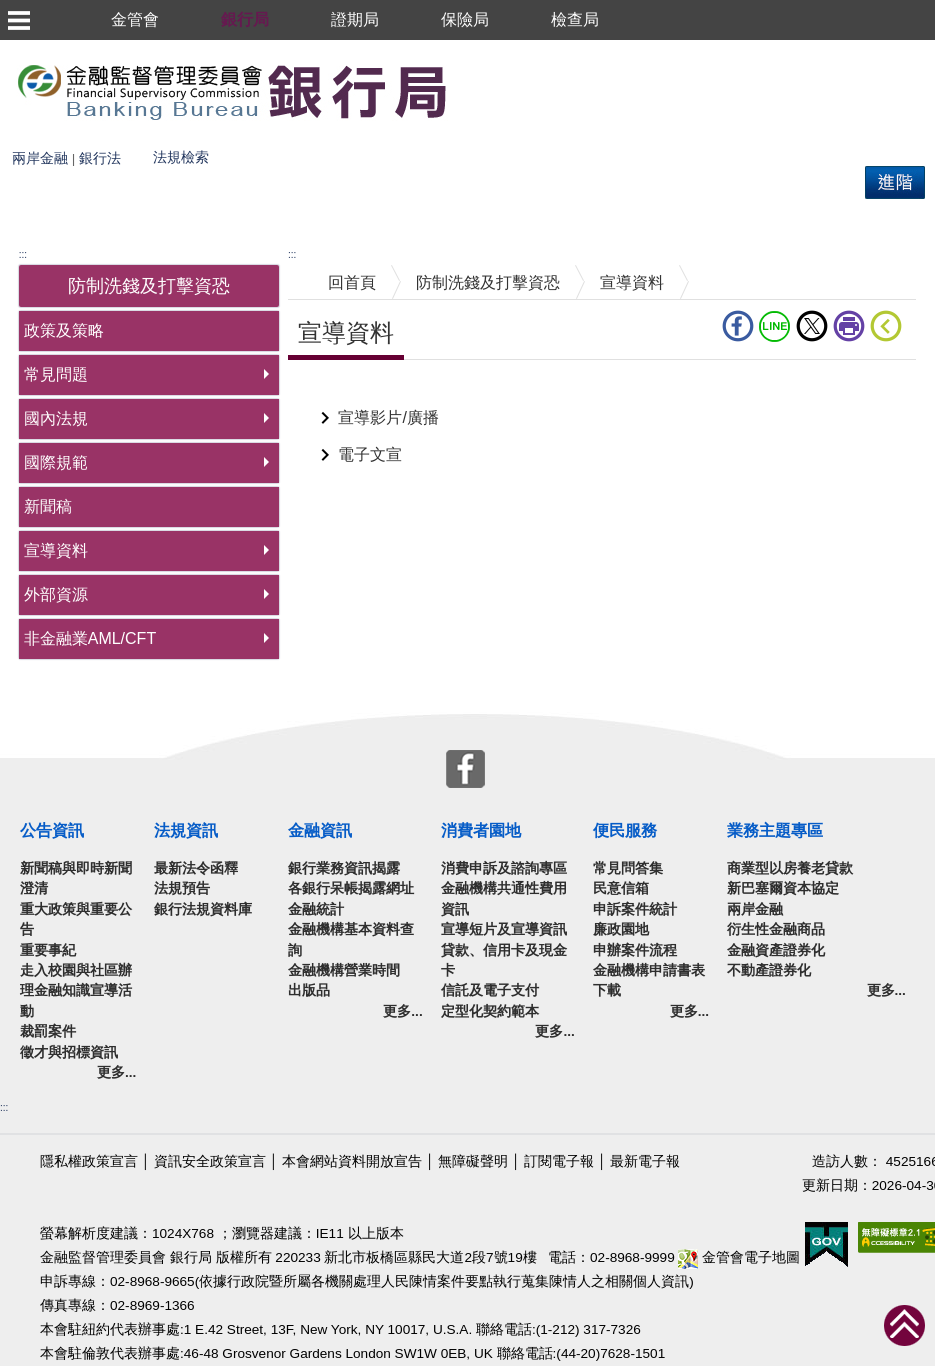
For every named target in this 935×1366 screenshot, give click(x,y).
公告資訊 (52, 830)
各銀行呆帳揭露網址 (351, 888)
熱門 (257, 150)
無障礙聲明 (473, 1161)
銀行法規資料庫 (203, 909)
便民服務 (625, 830)
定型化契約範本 (490, 1011)
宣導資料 (56, 550)
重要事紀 (48, 950)
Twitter (812, 326)
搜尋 (16, 150)
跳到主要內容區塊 (64, 49)
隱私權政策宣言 (89, 1161)
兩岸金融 (40, 158)
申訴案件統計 (635, 909)
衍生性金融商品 (776, 929)
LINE (775, 326)
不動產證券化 (769, 970)
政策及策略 (64, 330)
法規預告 (182, 888)
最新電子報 (645, 1161)
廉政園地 (621, 929)
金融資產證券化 (776, 950)
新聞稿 (48, 506)
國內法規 (56, 418)
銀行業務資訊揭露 (344, 868)
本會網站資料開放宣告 (352, 1161)
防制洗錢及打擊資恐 (488, 282)
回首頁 (352, 282)
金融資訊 (320, 830)
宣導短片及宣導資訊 (504, 929)
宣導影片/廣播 (388, 417)
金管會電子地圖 (739, 1257)
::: (23, 254)
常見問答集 (628, 868)
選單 (18, 20)
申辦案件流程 (635, 950)
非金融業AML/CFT (90, 638)
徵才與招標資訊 (69, 1052)
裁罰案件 (48, 1031)
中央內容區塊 (336, 390)
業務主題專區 (775, 830)
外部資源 (56, 594)
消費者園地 (481, 830)
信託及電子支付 (490, 990)
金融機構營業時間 (344, 970)
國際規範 (56, 462)
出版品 (309, 990)
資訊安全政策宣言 (210, 1161)
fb (738, 326)
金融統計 (316, 909)
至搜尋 (478, 90)
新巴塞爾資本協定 (783, 888)
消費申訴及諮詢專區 (504, 868)
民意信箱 (621, 888)
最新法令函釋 (196, 868)
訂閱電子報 (559, 1161)
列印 (849, 326)
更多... (116, 1072)
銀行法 (100, 158)
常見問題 (56, 374)
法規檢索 (181, 157)
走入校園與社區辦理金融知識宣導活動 (76, 991)
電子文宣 (370, 454)
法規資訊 (186, 830)
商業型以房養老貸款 (790, 868)
